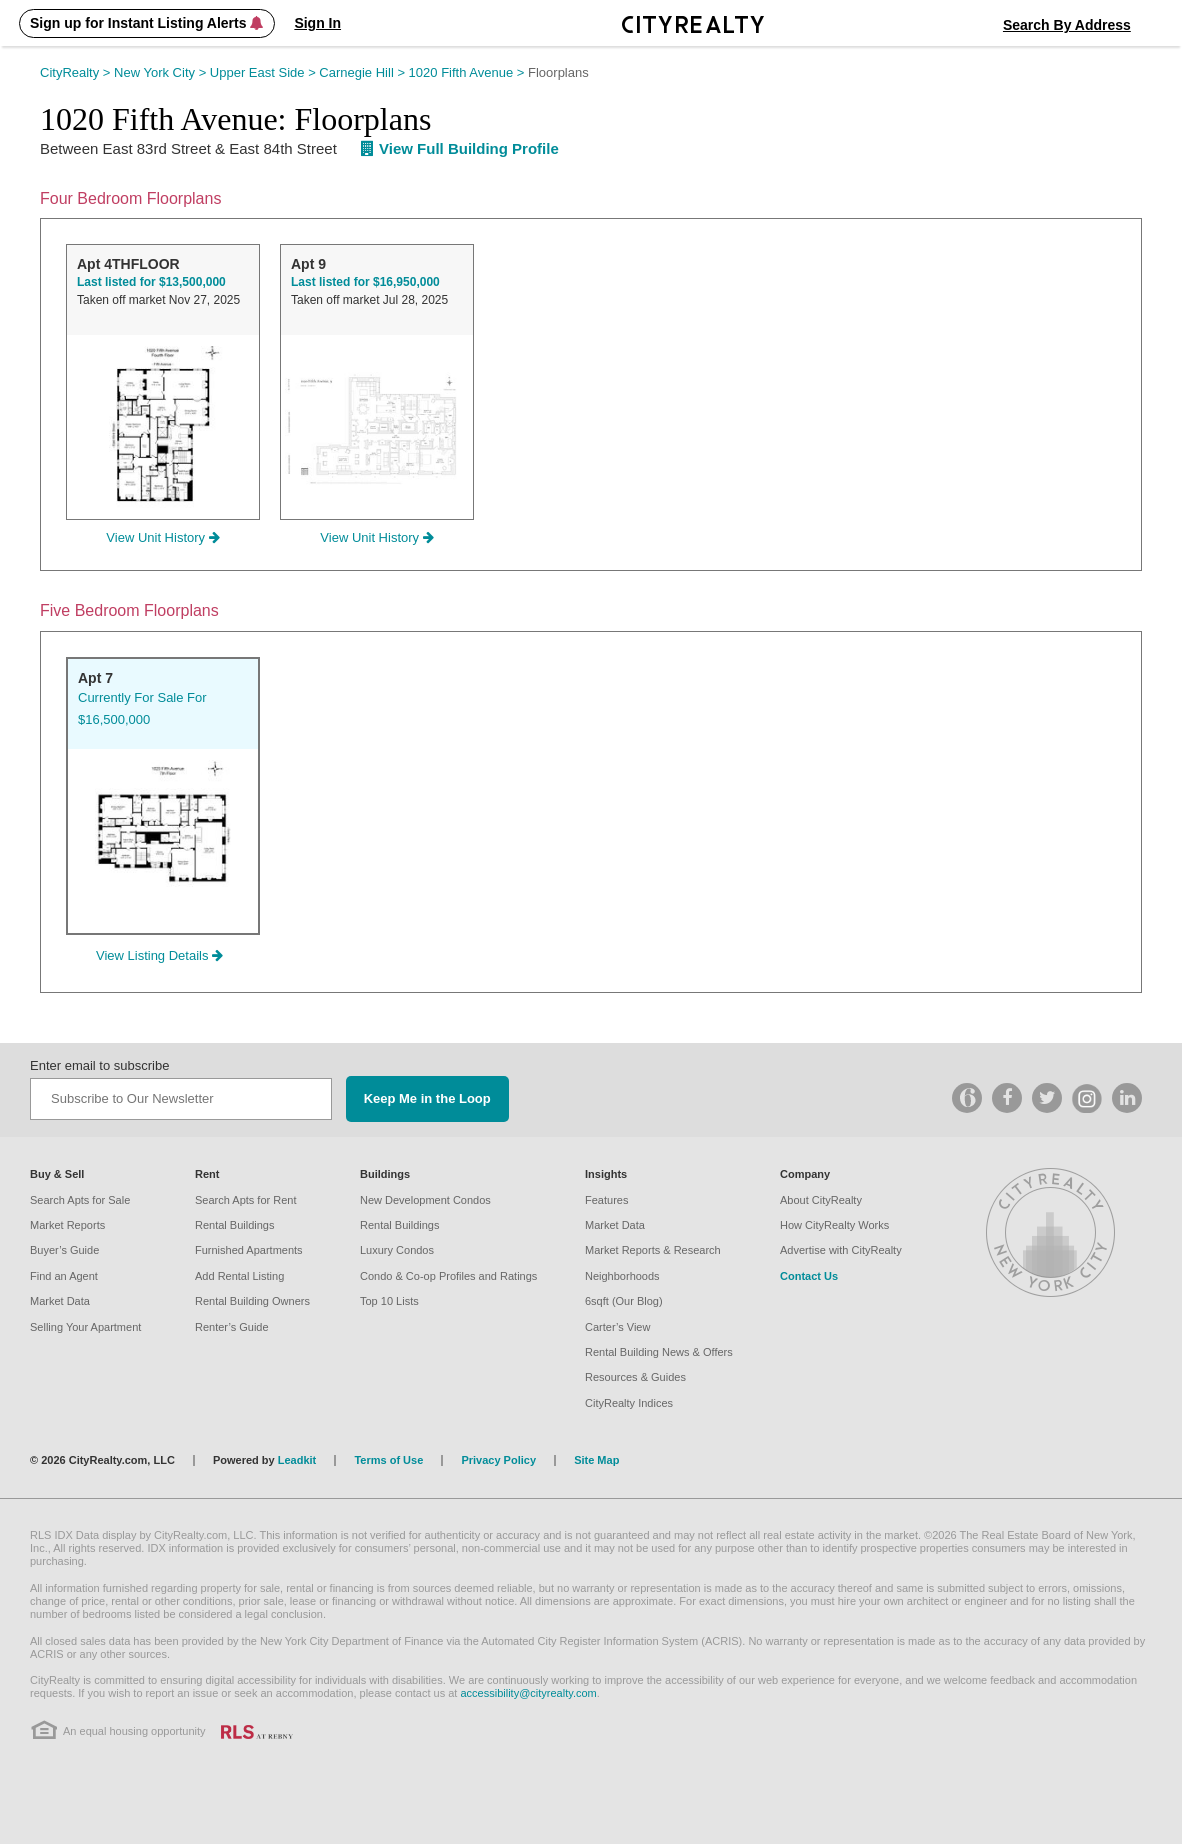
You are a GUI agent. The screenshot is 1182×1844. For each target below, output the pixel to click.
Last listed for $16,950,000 (365, 282)
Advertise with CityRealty (841, 1250)
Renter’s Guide (232, 1327)
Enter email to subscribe (99, 1065)
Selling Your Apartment (85, 1327)
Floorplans (558, 72)
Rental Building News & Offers (659, 1352)
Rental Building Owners (252, 1301)
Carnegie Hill (363, 72)
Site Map (596, 1460)
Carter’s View (617, 1327)
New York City (162, 72)
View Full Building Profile (460, 148)
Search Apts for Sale (80, 1200)
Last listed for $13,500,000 (151, 282)
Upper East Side (265, 72)
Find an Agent (64, 1276)
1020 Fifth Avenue (468, 72)
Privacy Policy (498, 1460)
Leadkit (297, 1460)
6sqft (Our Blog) (624, 1301)
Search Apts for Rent (246, 1200)
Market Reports (67, 1225)
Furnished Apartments (249, 1250)
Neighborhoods (622, 1276)
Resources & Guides (635, 1377)
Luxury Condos (397, 1250)
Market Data (60, 1301)
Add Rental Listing (239, 1276)
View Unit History (162, 537)
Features (606, 1200)
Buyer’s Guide (64, 1250)
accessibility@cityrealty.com (528, 1693)
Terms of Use (388, 1460)
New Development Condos (425, 1200)
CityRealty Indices (629, 1403)
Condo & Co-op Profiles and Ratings (448, 1276)
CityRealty (77, 72)
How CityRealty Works (834, 1225)
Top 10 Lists (389, 1301)
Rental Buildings (235, 1225)
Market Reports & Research (653, 1250)
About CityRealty (821, 1200)
